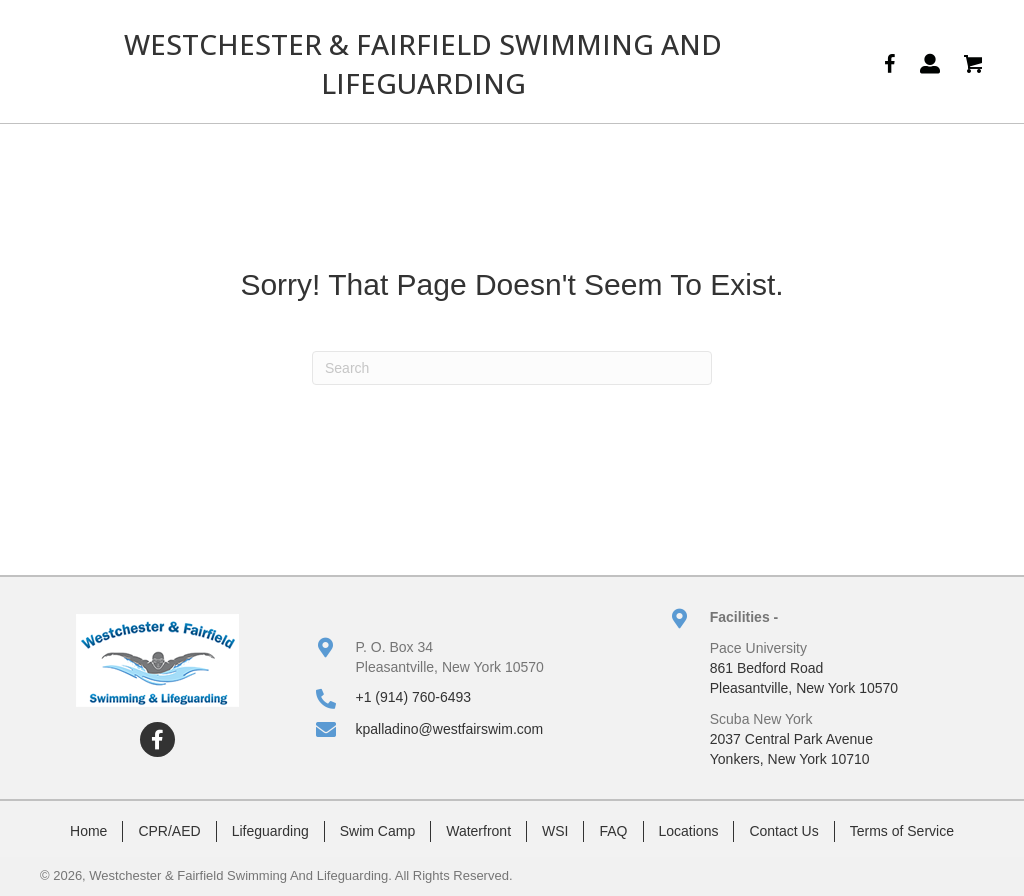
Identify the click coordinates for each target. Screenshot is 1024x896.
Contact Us (783, 831)
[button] (157, 739)
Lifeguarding (270, 831)
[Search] (512, 368)
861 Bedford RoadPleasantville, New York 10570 (804, 678)
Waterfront (478, 831)
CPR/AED (169, 831)
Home (88, 831)
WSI (555, 831)
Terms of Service (902, 831)
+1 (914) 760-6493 (414, 697)
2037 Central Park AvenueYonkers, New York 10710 (791, 749)
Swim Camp (377, 831)
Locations (689, 831)
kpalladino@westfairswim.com (450, 729)
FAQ (613, 831)
